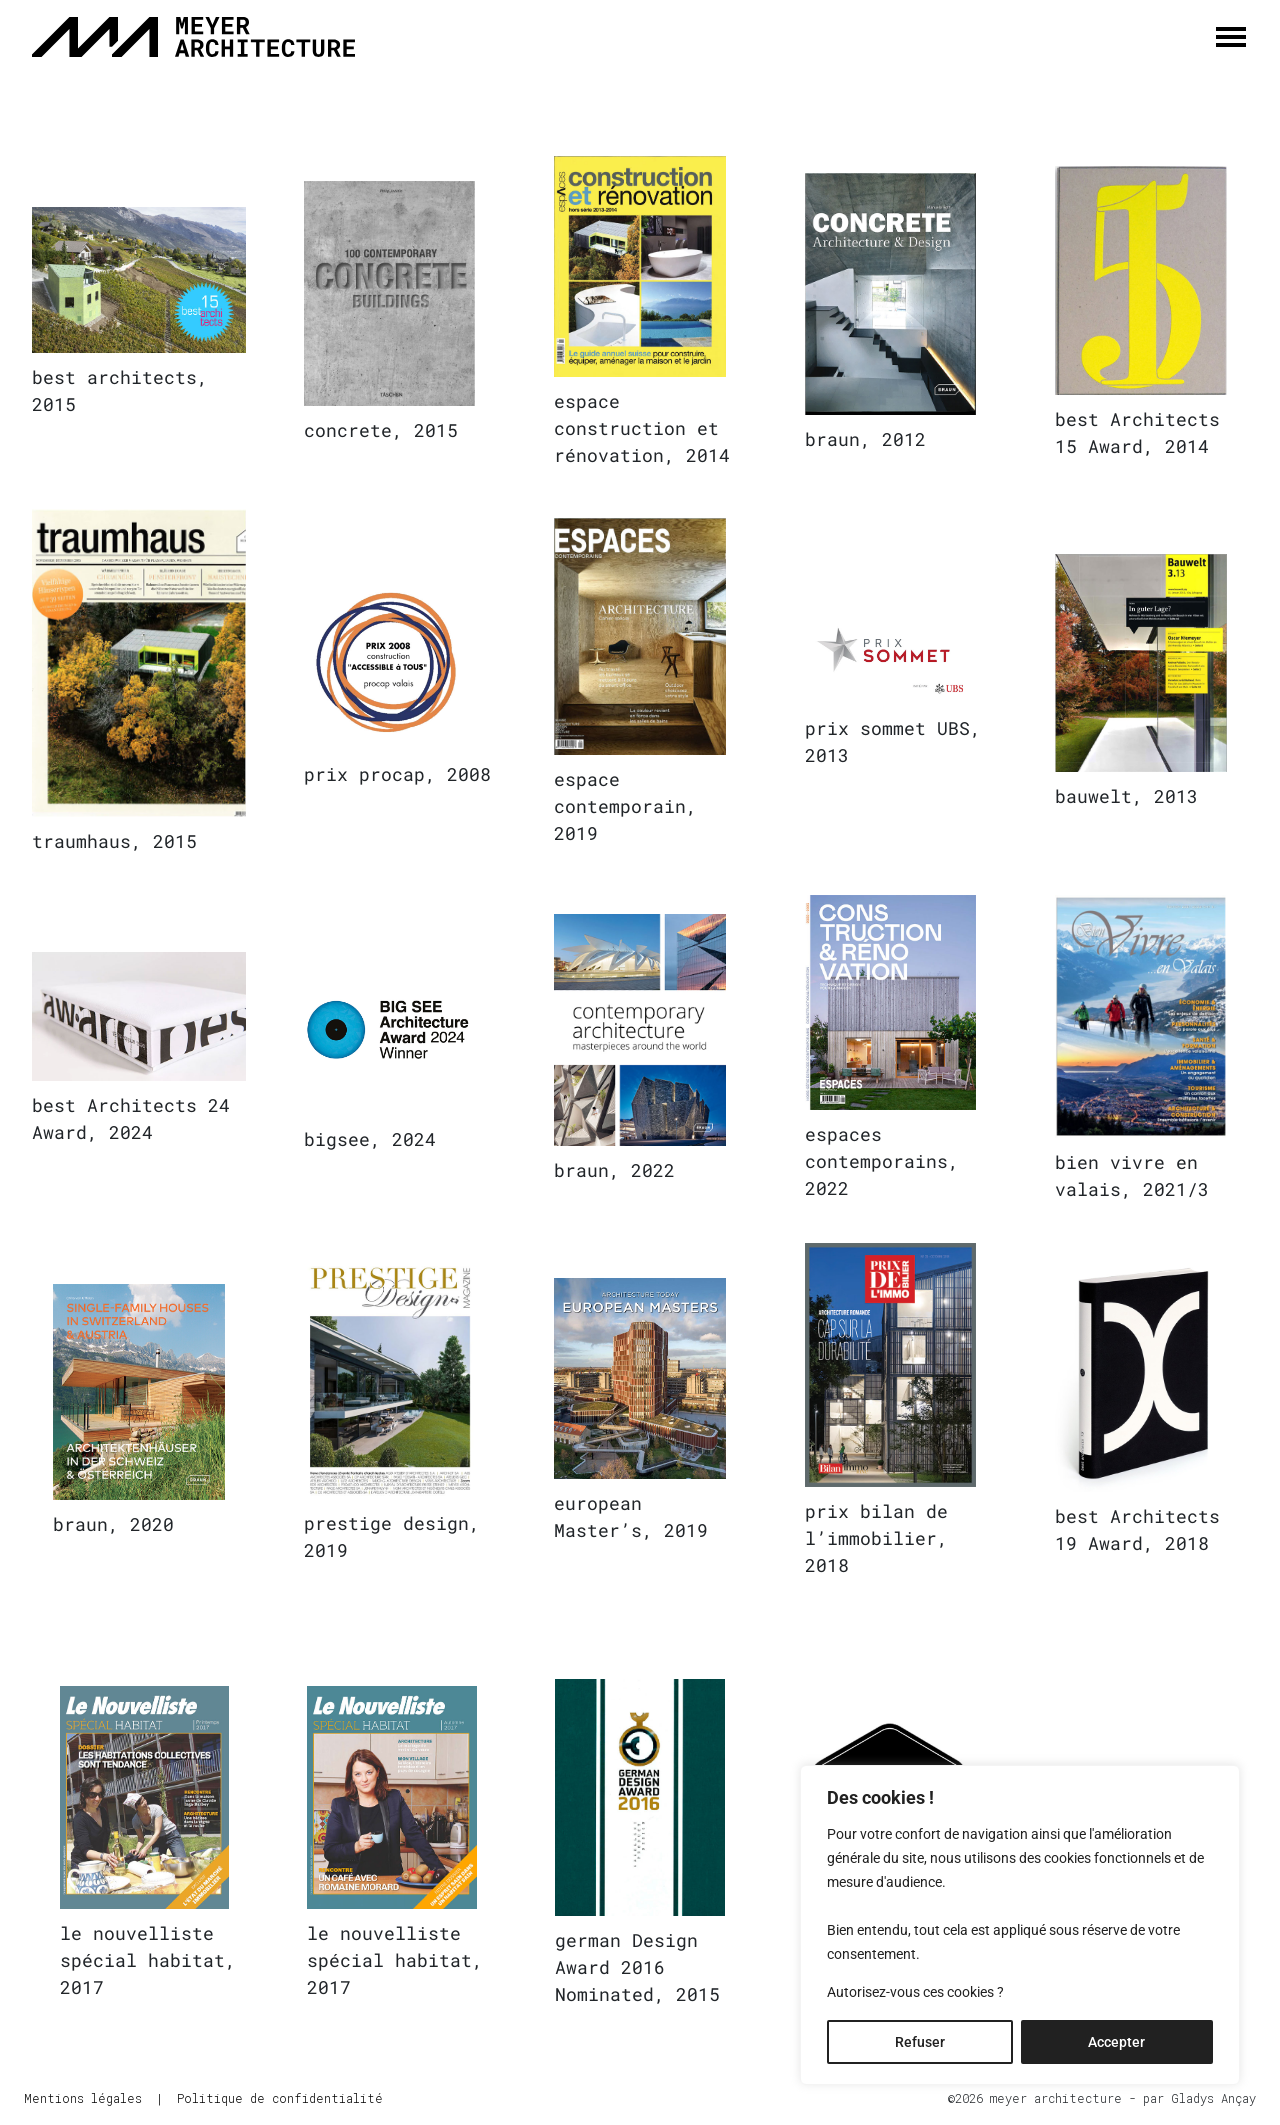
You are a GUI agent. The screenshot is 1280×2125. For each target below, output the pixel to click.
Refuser (920, 2042)
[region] (1020, 1925)
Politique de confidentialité (280, 2098)
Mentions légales (83, 2098)
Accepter (1116, 2042)
